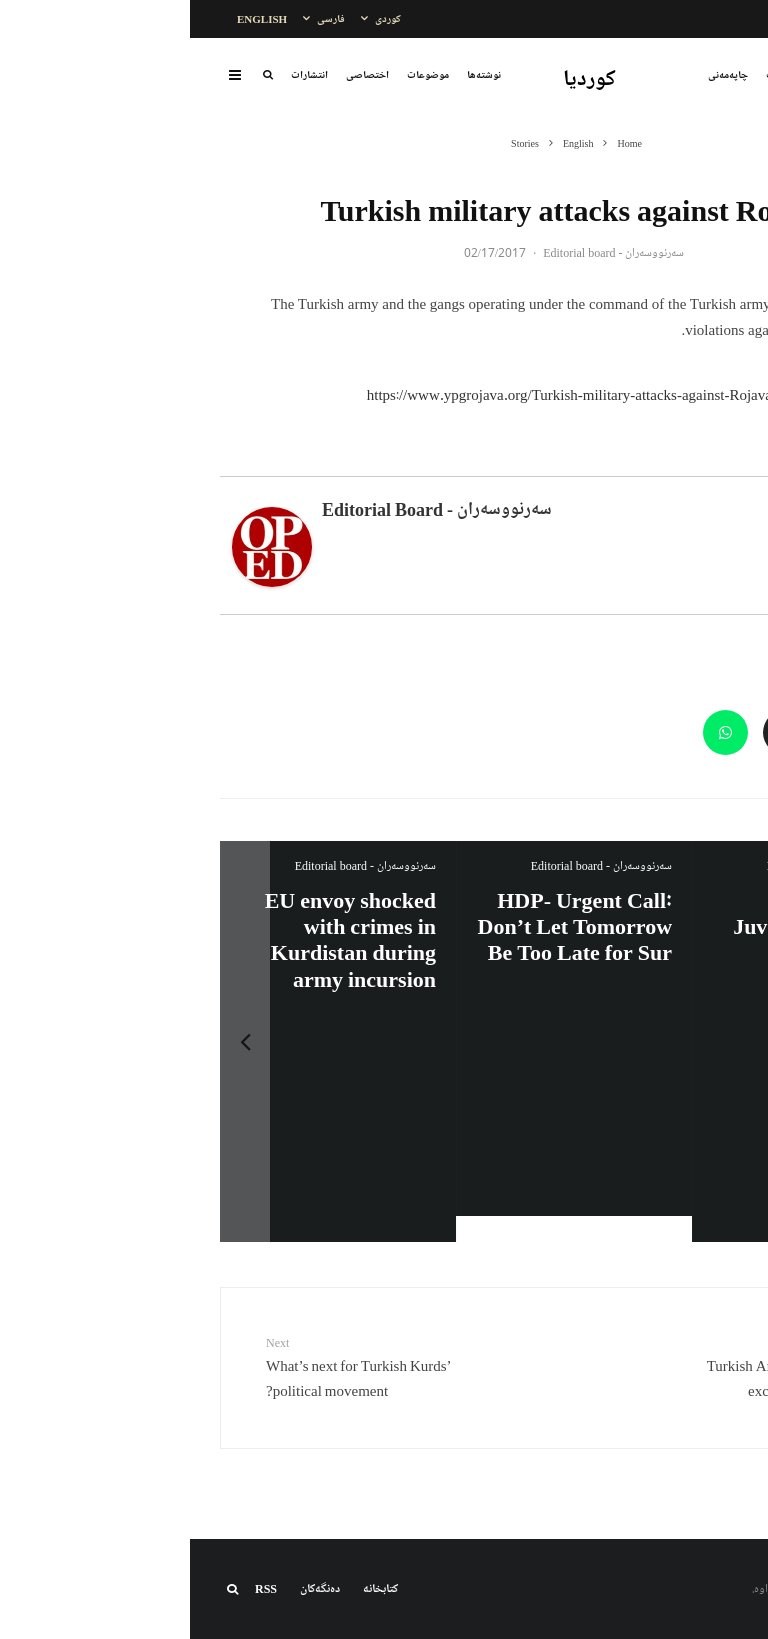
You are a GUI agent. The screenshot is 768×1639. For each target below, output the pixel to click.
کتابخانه (190, 1588)
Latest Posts (635, 463)
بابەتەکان (639, 74)
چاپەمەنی (538, 74)
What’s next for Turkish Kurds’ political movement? (182, 1366)
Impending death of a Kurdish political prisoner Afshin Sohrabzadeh (626, 939)
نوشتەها (294, 74)
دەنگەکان (130, 1588)
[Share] (715, 732)
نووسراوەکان (702, 74)
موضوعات (238, 74)
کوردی (198, 18)
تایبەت (589, 74)
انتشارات (119, 74)
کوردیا (399, 79)
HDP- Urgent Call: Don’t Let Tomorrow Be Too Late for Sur (149, 925)
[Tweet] (655, 732)
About (711, 463)
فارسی (141, 18)
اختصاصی (177, 74)
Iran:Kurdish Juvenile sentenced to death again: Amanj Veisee (394, 939)
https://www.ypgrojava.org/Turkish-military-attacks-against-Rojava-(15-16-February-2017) (457, 394)
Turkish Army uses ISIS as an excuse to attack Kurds (585, 1366)
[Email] (595, 732)
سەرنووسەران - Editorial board (423, 252)
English (72, 18)
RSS (76, 1588)
